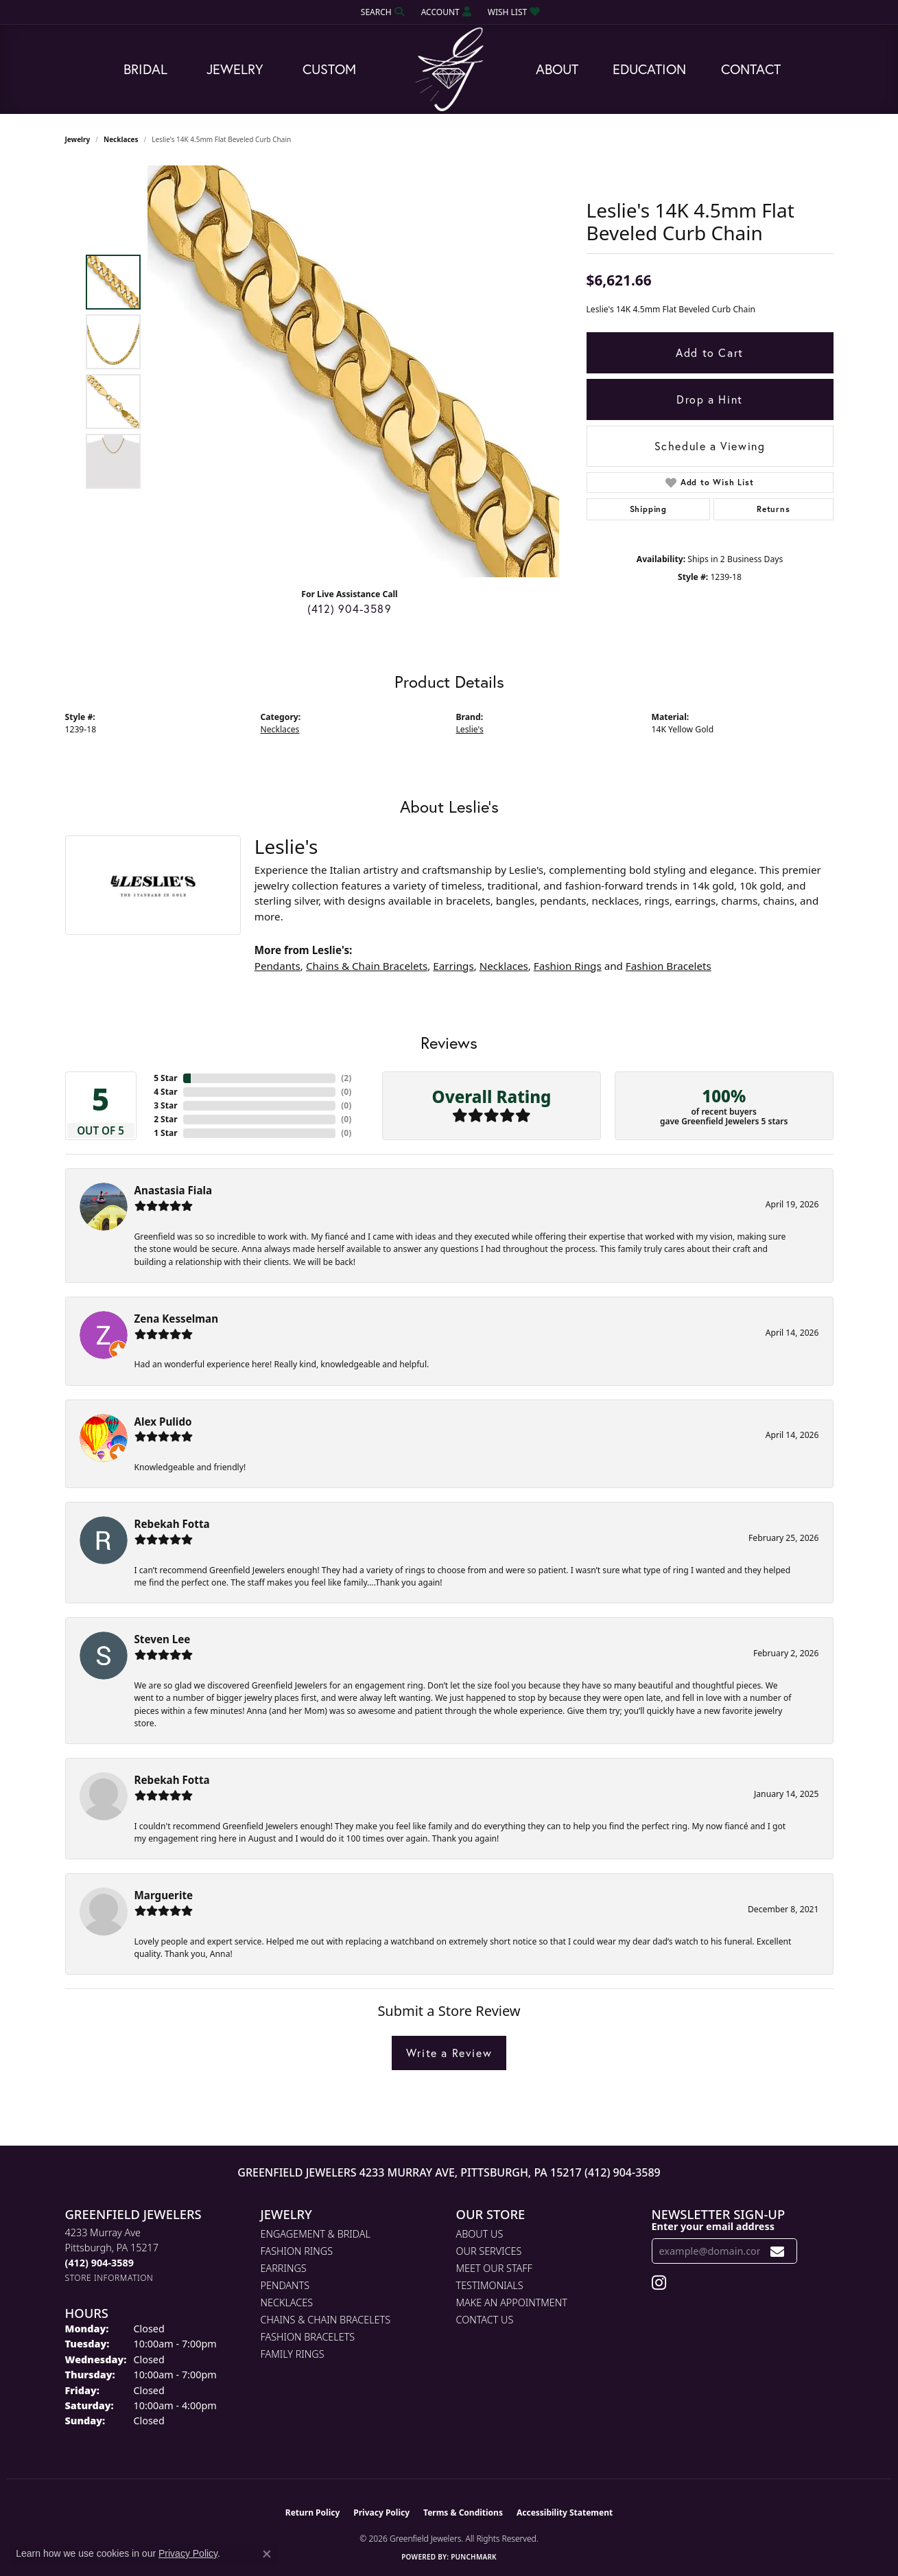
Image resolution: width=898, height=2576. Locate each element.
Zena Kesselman (176, 1318)
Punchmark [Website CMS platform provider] (474, 2557)
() (346, 1078)
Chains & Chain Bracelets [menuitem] (326, 2319)
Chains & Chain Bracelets (366, 966)
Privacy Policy (381, 2512)
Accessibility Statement (565, 2512)
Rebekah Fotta (172, 1524)
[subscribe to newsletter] (777, 2251)
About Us (480, 2233)
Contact (751, 69)
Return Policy (312, 2512)
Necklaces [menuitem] (287, 2302)
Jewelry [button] (234, 69)
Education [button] (649, 69)
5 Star (165, 1078)
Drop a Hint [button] (709, 399)
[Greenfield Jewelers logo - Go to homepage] (449, 69)
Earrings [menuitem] (284, 2268)
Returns (773, 509)
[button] (381, 12)
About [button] (557, 69)
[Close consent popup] (267, 2554)
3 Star (165, 1105)
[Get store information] (109, 2278)
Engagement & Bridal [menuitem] (315, 2233)
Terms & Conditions (463, 2512)
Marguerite (163, 1895)
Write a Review (449, 2052)
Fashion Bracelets (668, 966)
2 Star (165, 1119)
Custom (329, 69)
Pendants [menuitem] (285, 2285)
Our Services (489, 2251)
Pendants (277, 966)
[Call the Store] (99, 2262)
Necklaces (121, 139)
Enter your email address (713, 2226)
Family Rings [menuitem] (292, 2353)
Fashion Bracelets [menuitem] (308, 2336)
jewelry (78, 139)
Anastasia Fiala (173, 1190)
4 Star (165, 1092)
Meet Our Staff (494, 2268)
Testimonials (489, 2285)
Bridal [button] (145, 69)
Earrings (453, 966)
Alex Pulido (163, 1421)
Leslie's (470, 729)
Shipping (648, 509)
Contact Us (485, 2319)
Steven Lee (162, 1639)
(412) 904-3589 (349, 608)
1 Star (165, 1133)
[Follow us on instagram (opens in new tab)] (659, 2283)
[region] (353, 371)
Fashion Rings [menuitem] (297, 2251)
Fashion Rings (568, 966)
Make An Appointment (511, 2302)
